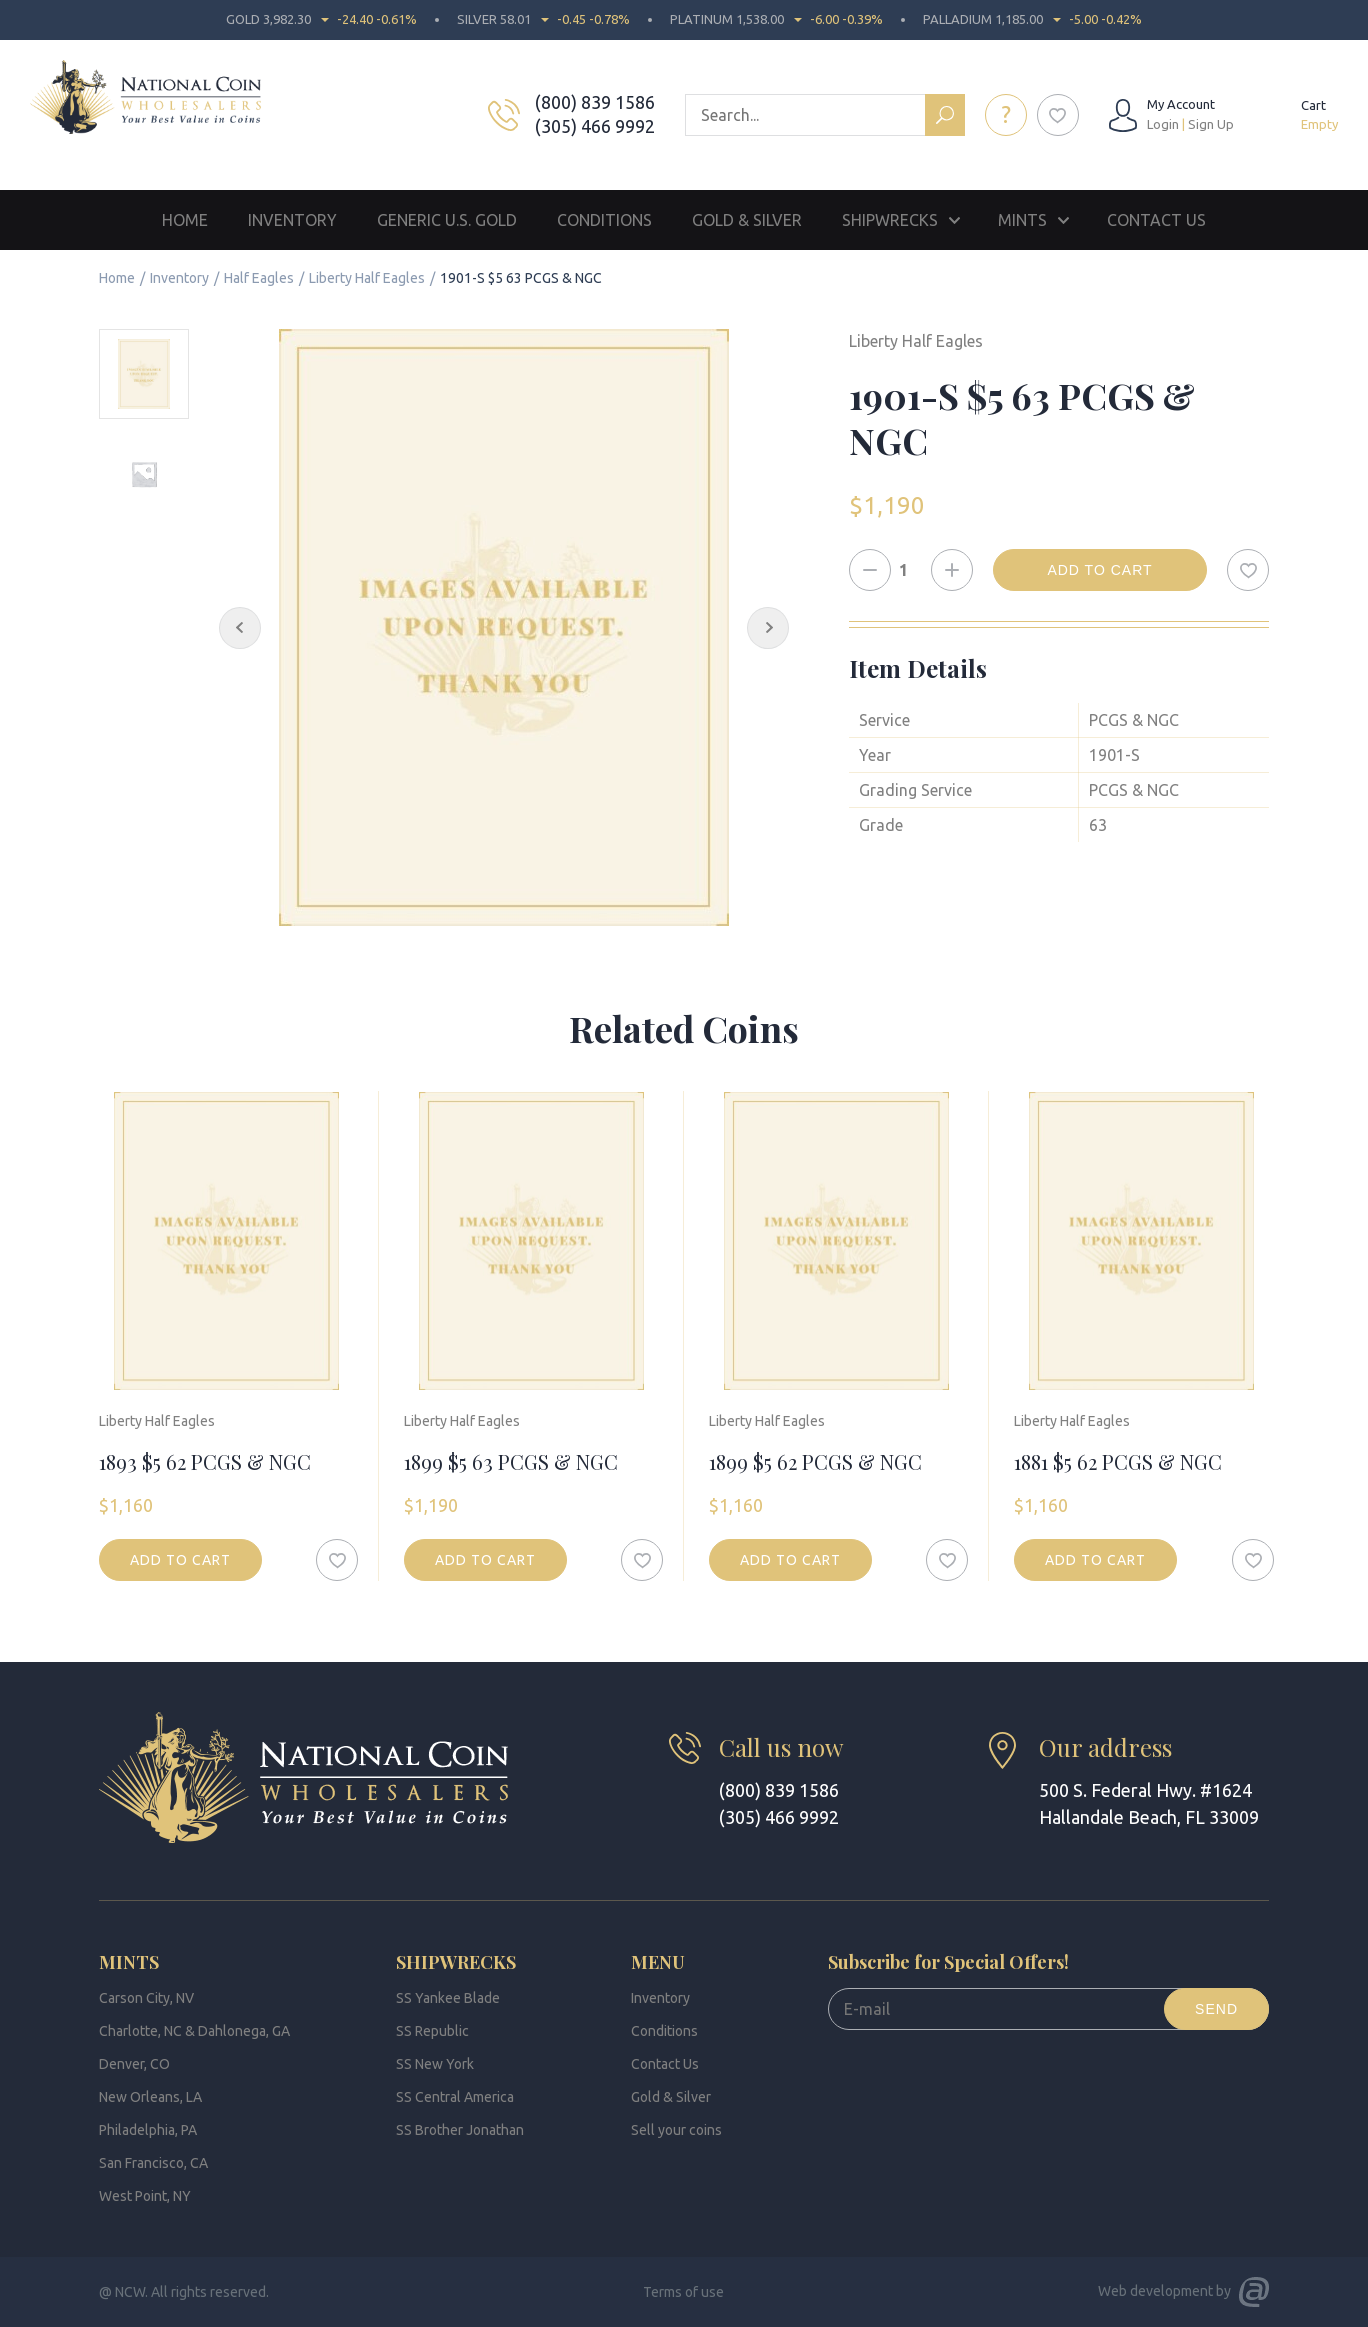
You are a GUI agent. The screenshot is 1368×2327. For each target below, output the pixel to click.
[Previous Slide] (240, 628)
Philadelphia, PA (148, 2130)
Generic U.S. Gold (447, 220)
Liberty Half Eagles (367, 278)
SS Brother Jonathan (460, 2130)
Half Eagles (259, 278)
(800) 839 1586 (595, 102)
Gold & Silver (747, 220)
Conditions (604, 220)
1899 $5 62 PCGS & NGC (815, 1461)
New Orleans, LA (150, 2097)
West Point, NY (145, 2196)
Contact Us (1156, 220)
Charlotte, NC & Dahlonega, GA (194, 2031)
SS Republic (432, 2031)
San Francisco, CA (153, 2163)
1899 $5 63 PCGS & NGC (511, 1461)
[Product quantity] (911, 570)
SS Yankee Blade (448, 1998)
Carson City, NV (146, 1998)
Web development (1155, 2291)
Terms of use (683, 2292)
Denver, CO (134, 2064)
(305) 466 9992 (595, 126)
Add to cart (1099, 570)
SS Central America (455, 2097)
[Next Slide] (768, 628)
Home (185, 220)
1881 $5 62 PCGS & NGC (1118, 1461)
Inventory (292, 220)
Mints (1022, 220)
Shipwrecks (890, 220)
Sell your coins (676, 2130)
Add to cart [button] (180, 1560)
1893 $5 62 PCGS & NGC (205, 1461)
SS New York (435, 2064)
